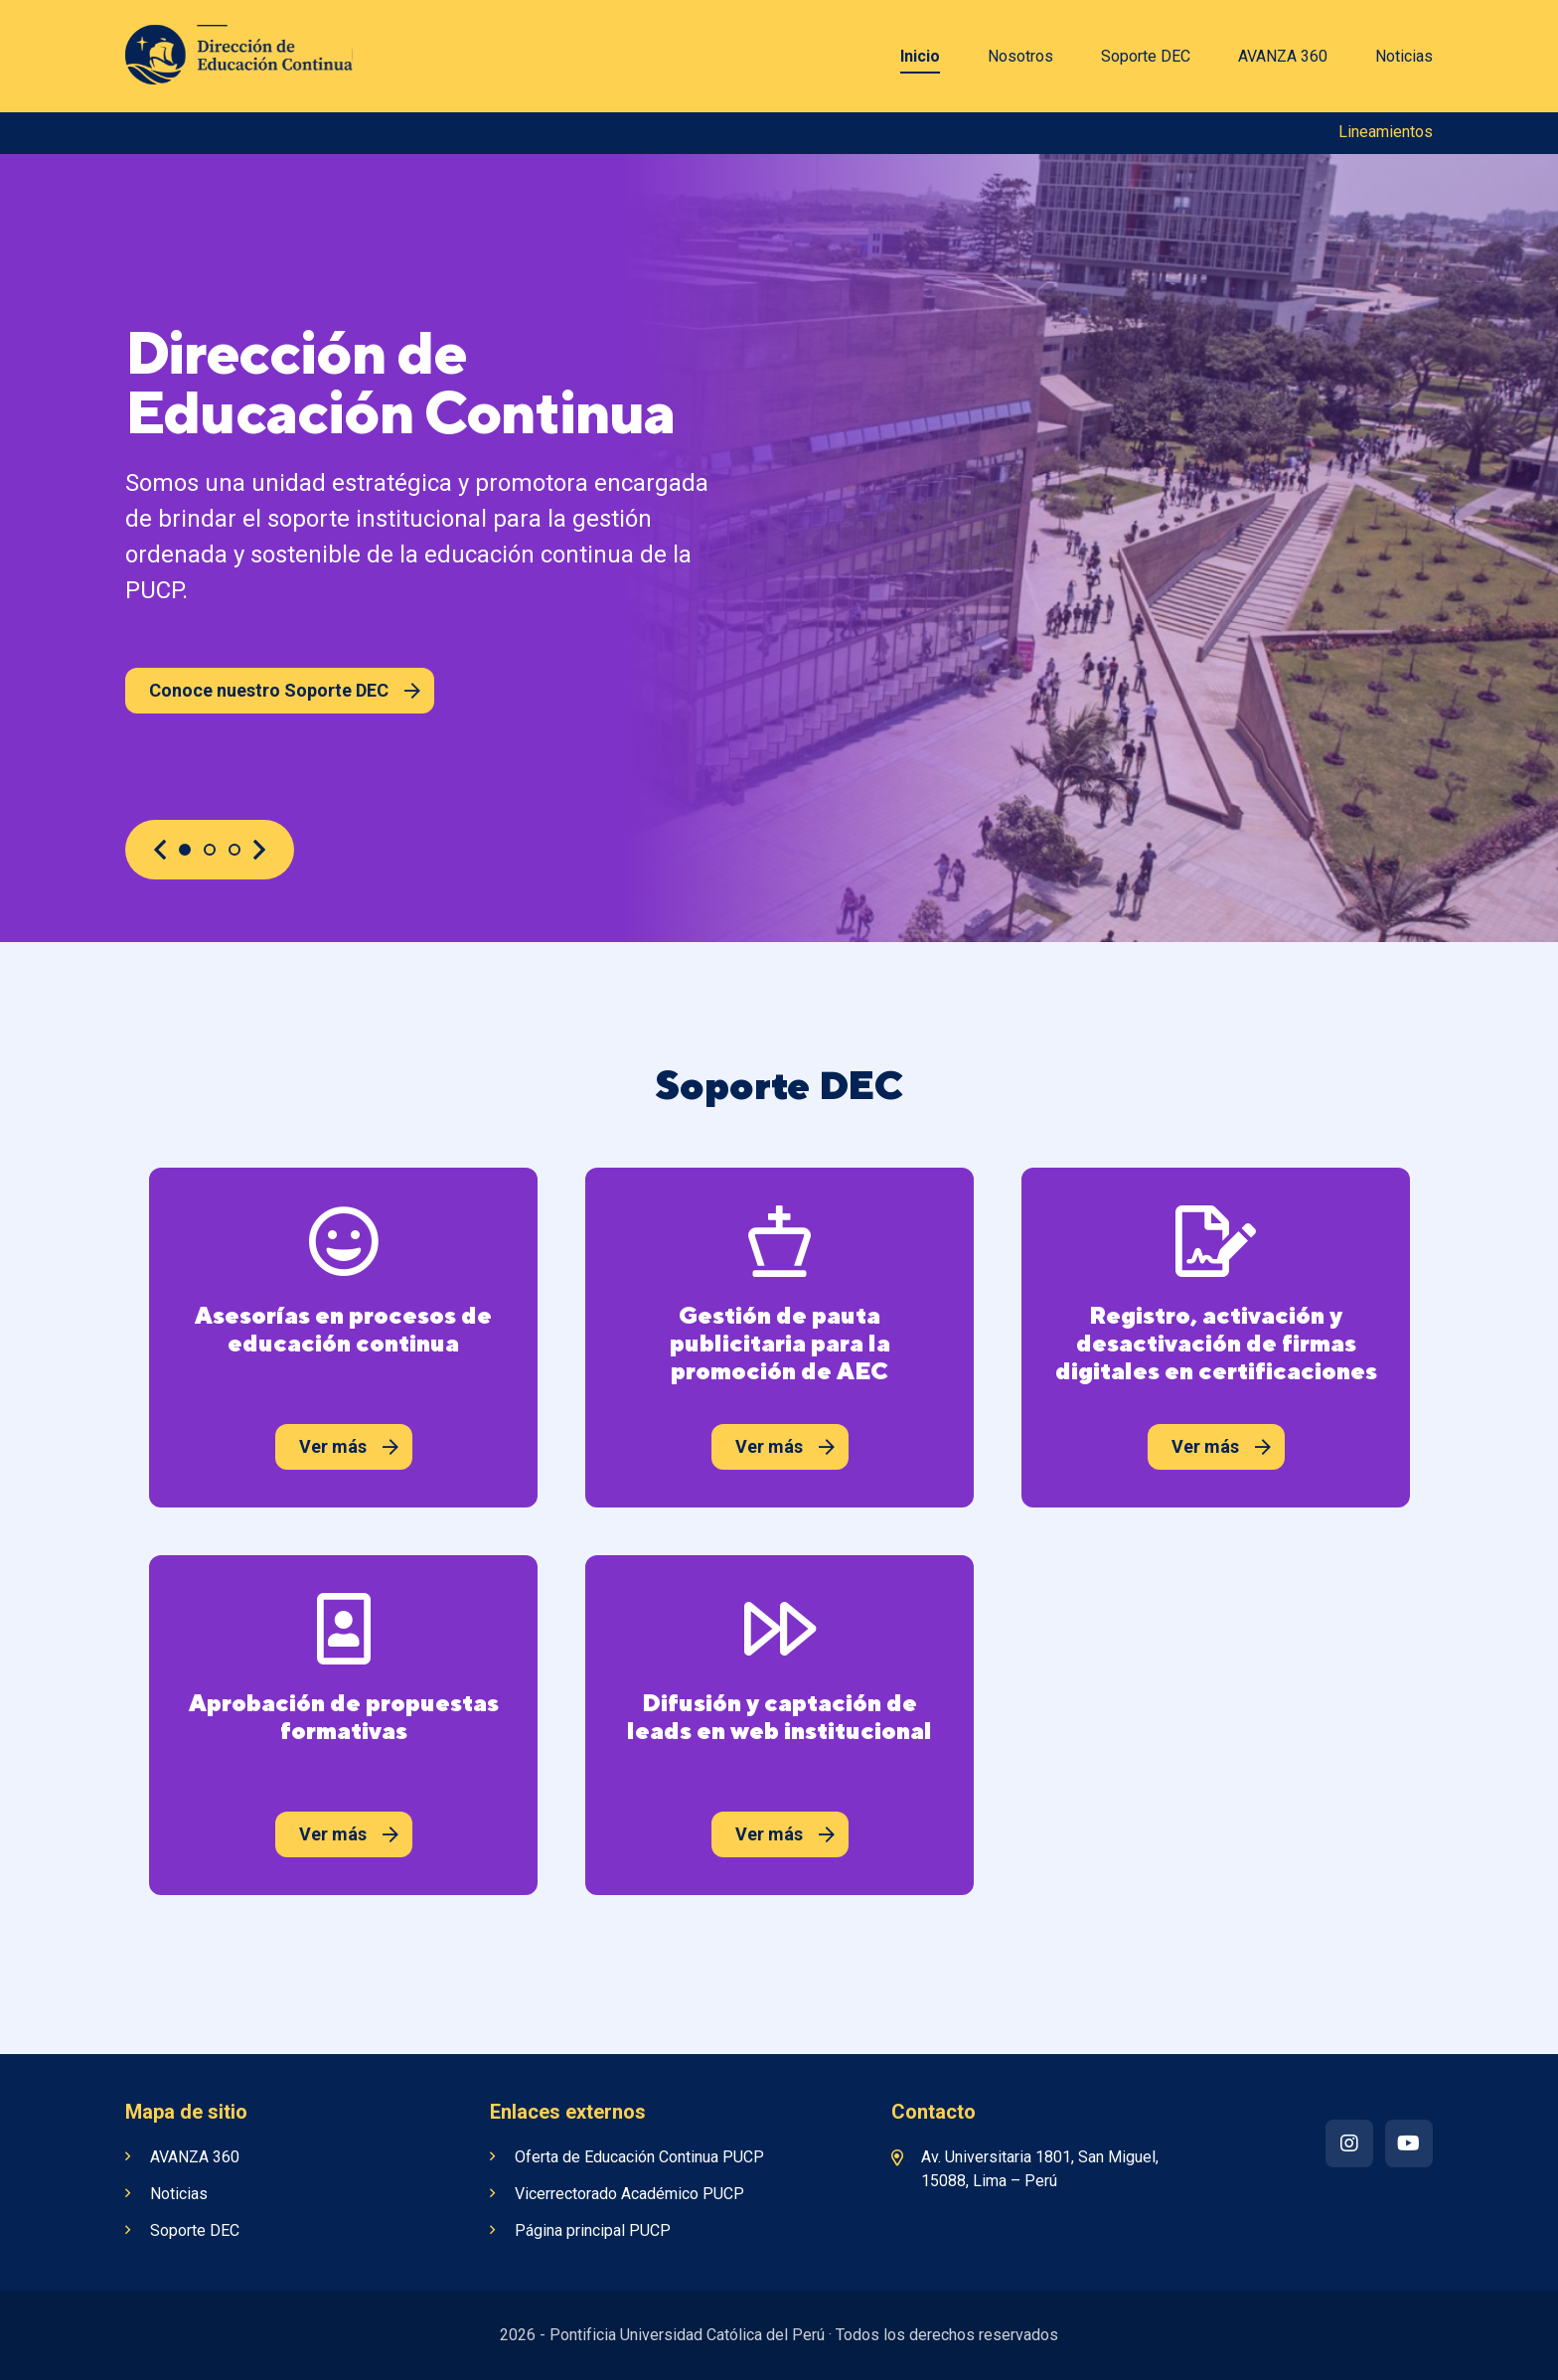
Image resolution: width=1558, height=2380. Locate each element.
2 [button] (210, 850)
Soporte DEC (1145, 56)
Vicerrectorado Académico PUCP (629, 2193)
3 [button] (234, 850)
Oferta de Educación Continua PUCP (639, 2156)
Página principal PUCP (593, 2230)
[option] (779, 548)
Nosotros (1020, 56)
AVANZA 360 (1282, 56)
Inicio (920, 56)
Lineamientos (1385, 131)
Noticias (1404, 56)
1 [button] (185, 850)
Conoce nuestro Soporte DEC (284, 690)
